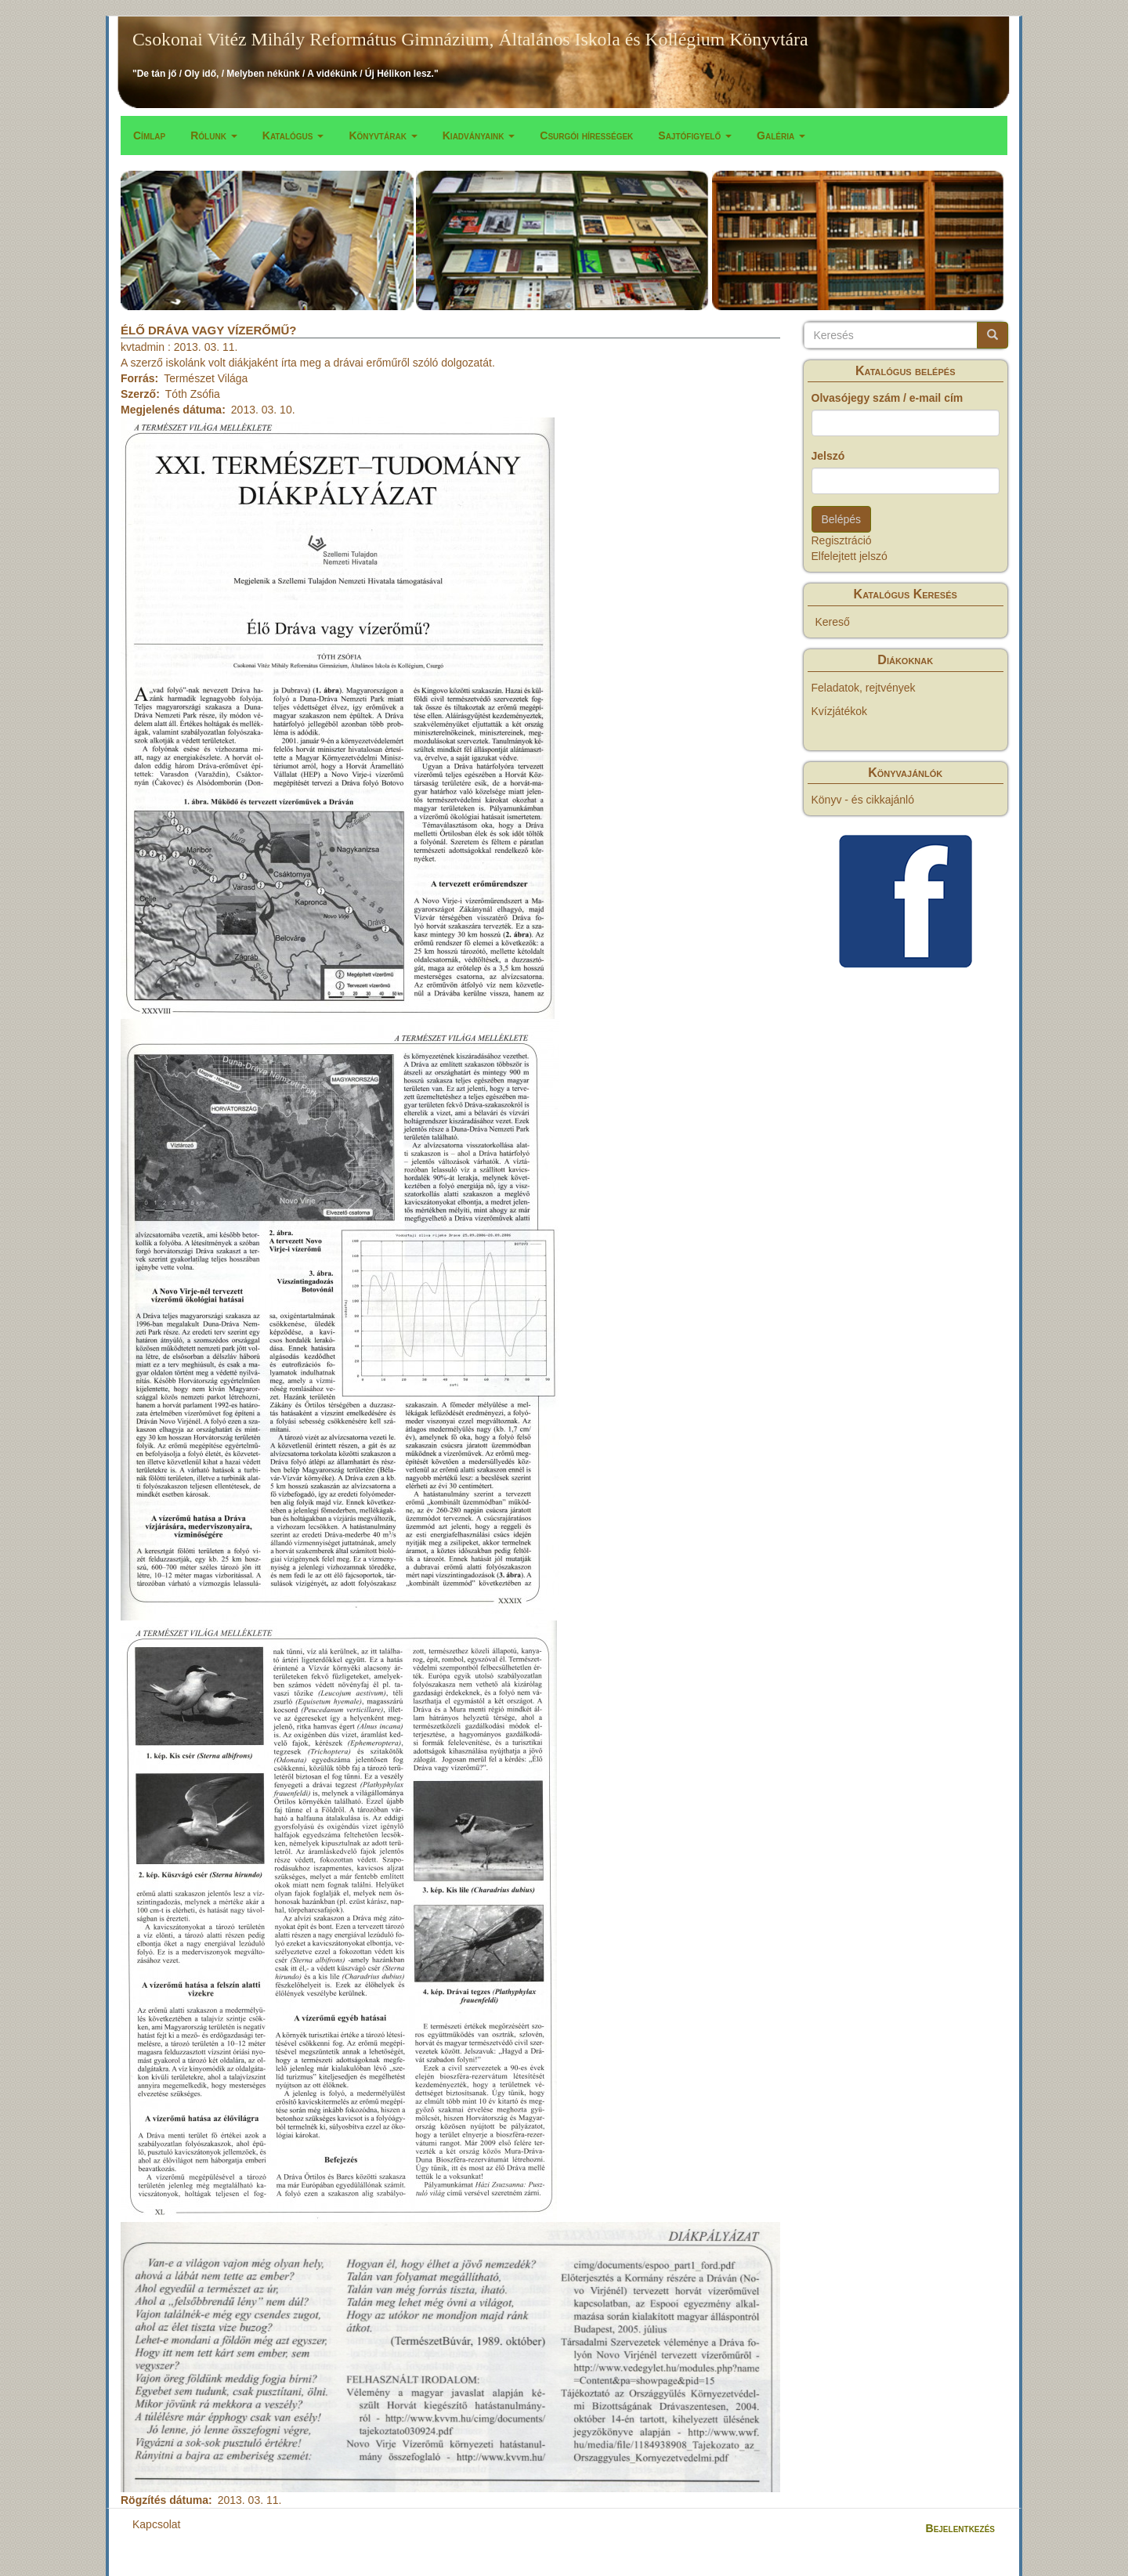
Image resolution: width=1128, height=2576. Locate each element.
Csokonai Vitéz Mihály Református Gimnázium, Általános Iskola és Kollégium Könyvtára (470, 39)
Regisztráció (842, 540)
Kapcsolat (156, 2524)
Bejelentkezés (960, 2528)
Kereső (832, 622)
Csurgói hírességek (586, 135)
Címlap (149, 135)
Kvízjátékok (840, 711)
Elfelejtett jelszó (850, 556)
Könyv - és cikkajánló (863, 799)
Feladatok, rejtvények (864, 687)
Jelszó (828, 456)
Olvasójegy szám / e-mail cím (888, 398)
